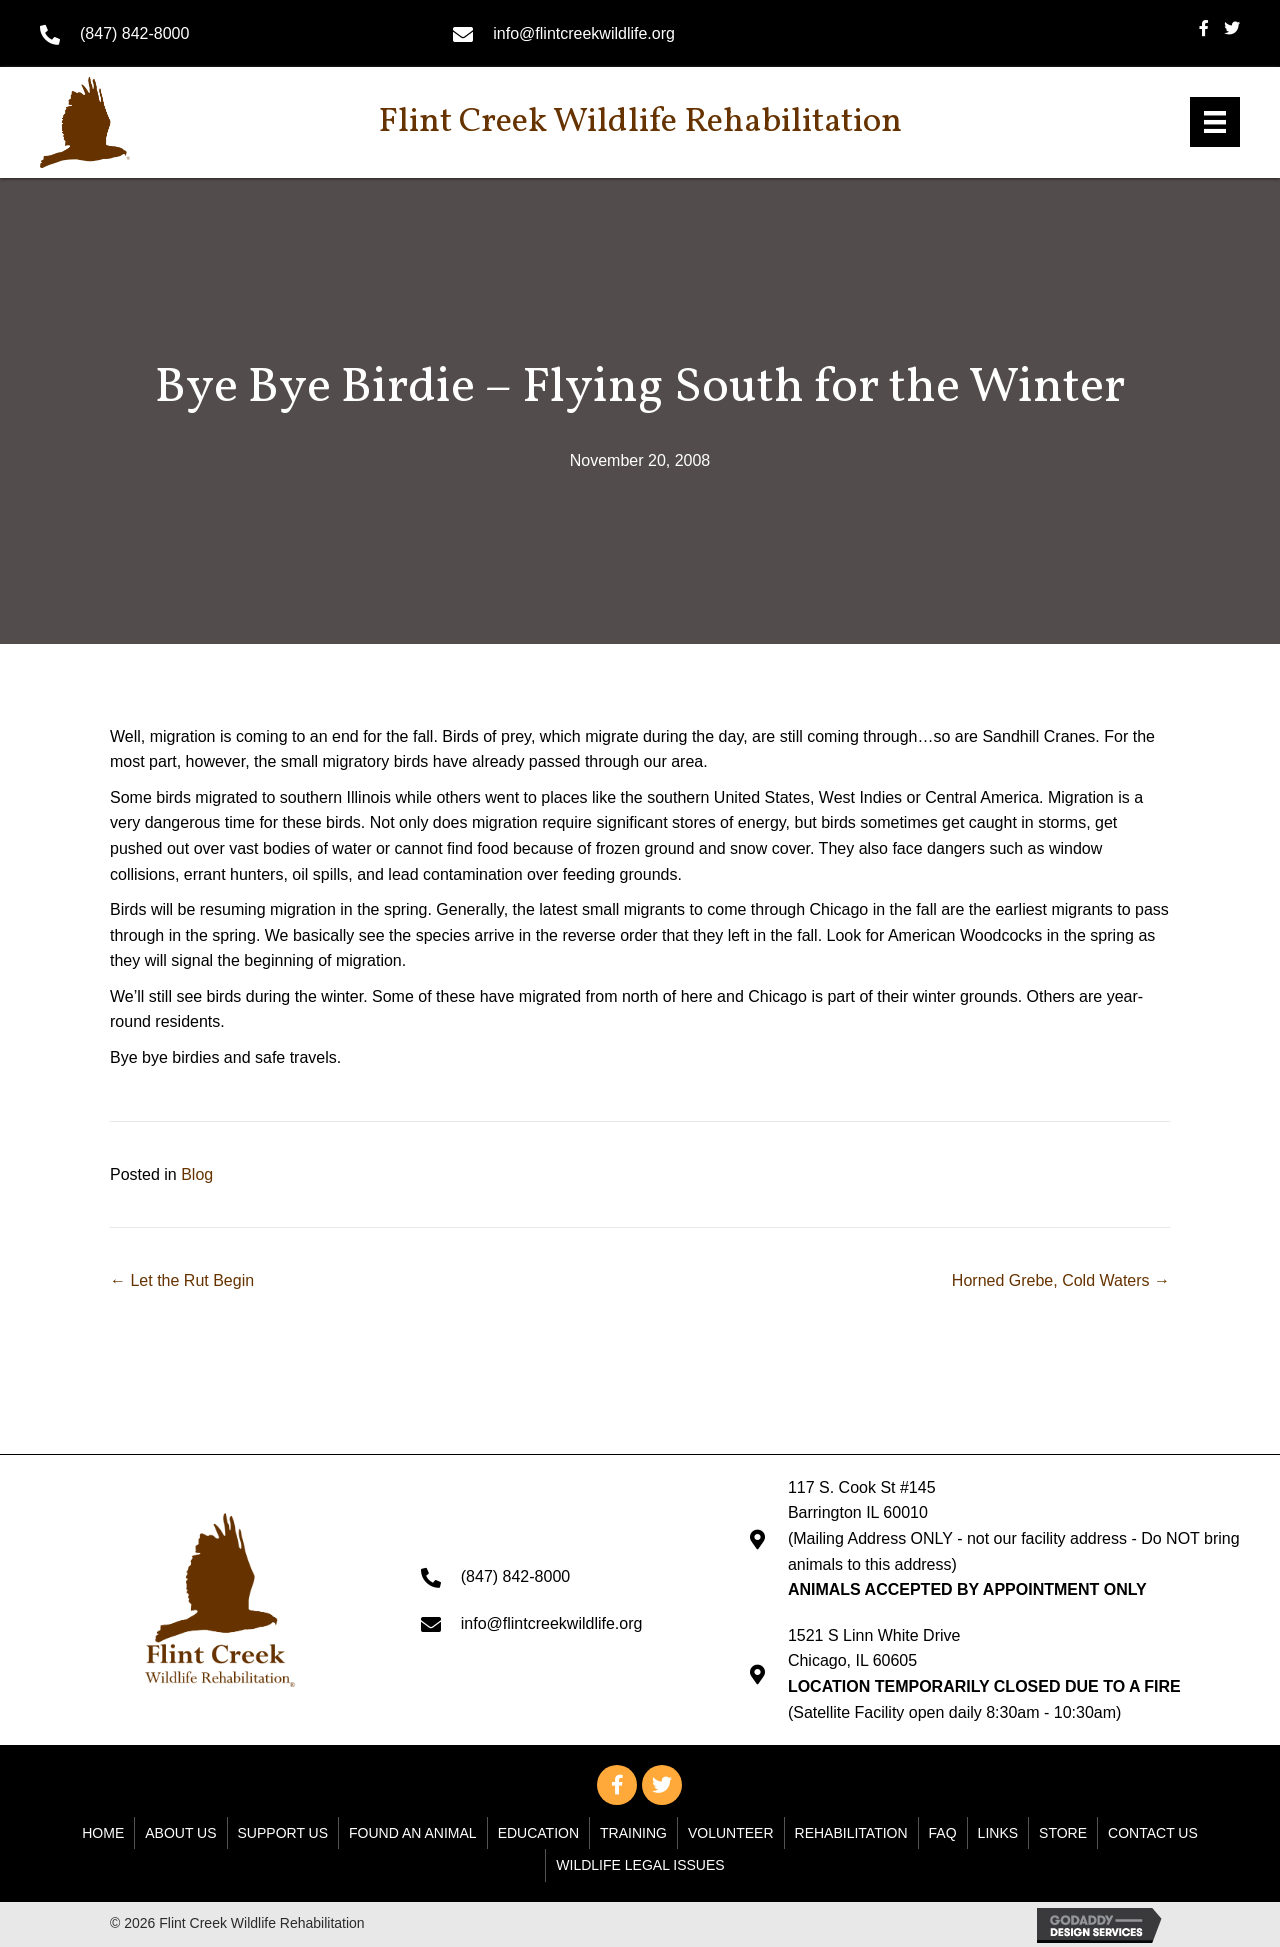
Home (103, 1833)
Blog (197, 1174)
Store (1063, 1833)
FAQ (943, 1833)
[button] (617, 1785)
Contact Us (1153, 1833)
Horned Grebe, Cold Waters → (1061, 1280)
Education (538, 1833)
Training (633, 1833)
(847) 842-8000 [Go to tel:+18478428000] (134, 33)
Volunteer (731, 1833)
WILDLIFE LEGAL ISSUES (640, 1865)
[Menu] (1215, 122)
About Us (180, 1833)
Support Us (283, 1833)
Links (998, 1833)
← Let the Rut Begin (182, 1280)
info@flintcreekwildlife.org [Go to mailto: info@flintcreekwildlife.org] (584, 33)
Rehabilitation (851, 1833)
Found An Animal (413, 1833)
